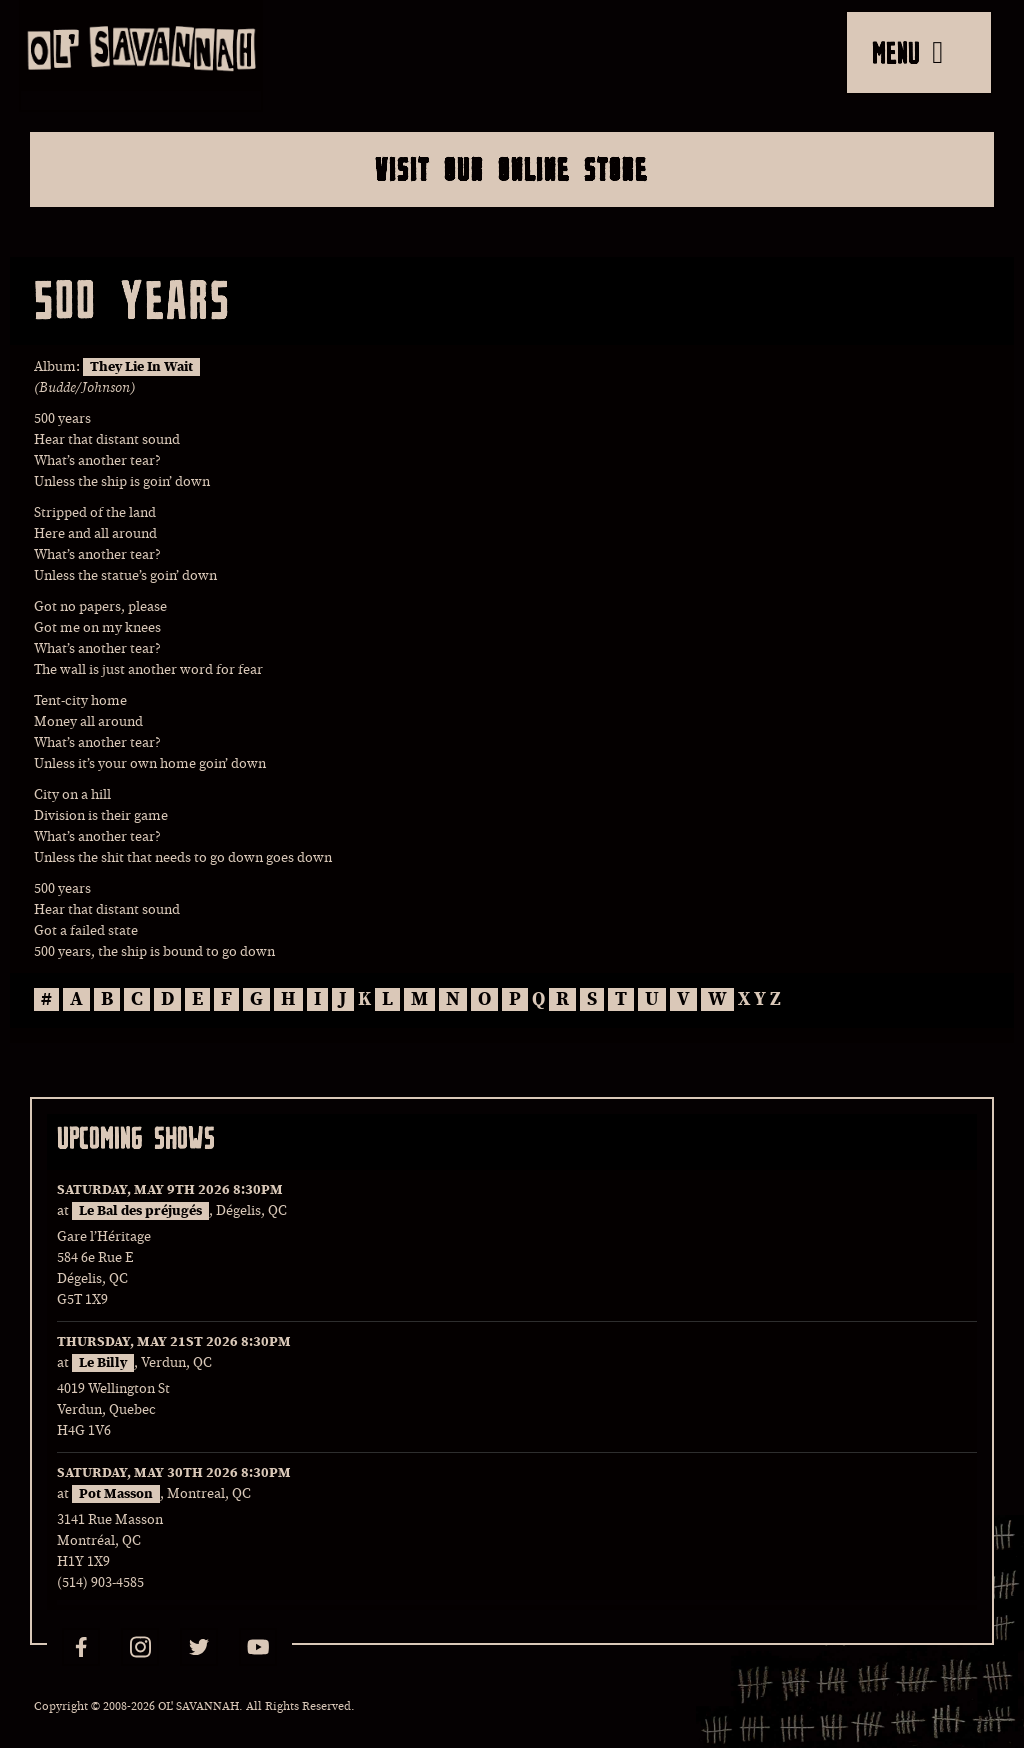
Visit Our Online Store (511, 169)
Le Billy (103, 1363)
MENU (907, 52)
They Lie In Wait (141, 367)
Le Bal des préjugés (140, 1211)
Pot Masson (116, 1494)
